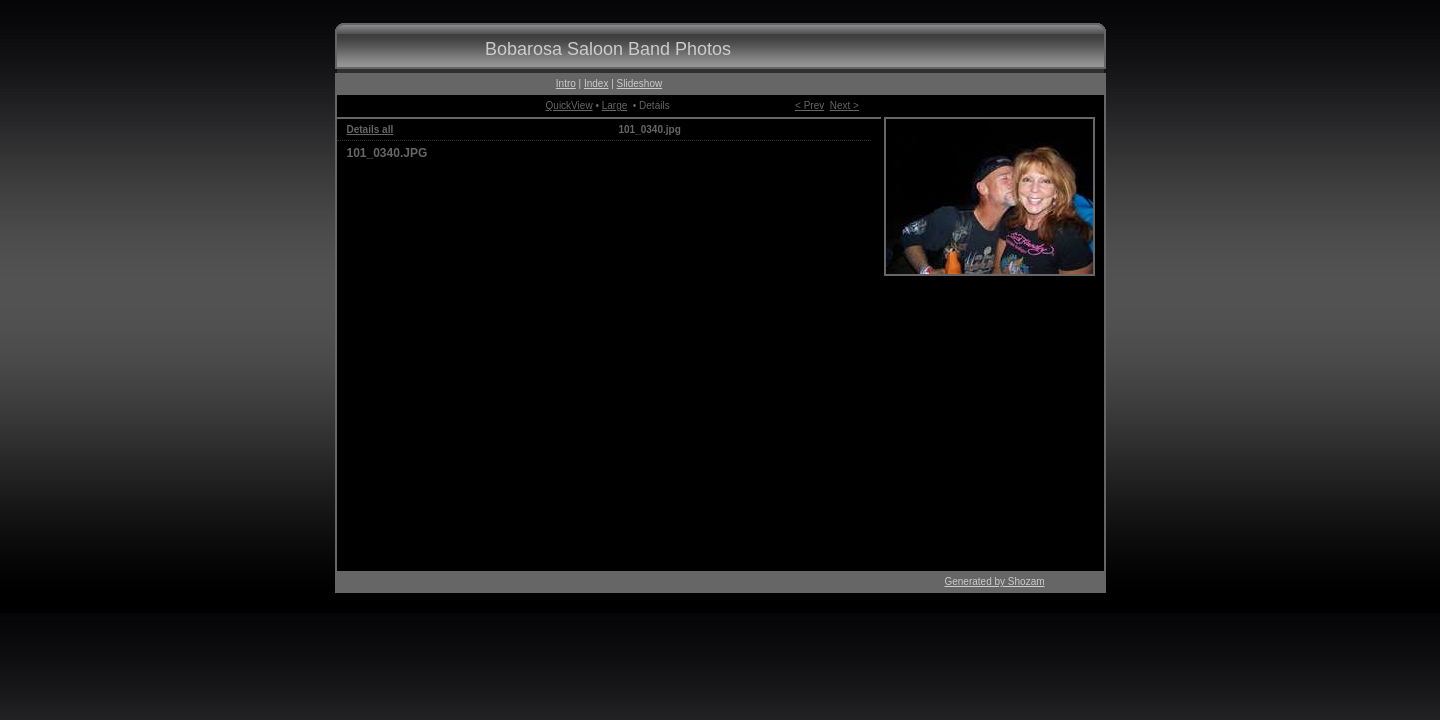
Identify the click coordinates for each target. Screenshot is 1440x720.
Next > (844, 105)
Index (596, 83)
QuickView (569, 105)
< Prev (809, 105)
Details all (370, 129)
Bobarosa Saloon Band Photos (608, 49)
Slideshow (640, 83)
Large (615, 105)
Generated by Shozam (994, 581)
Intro (566, 83)
